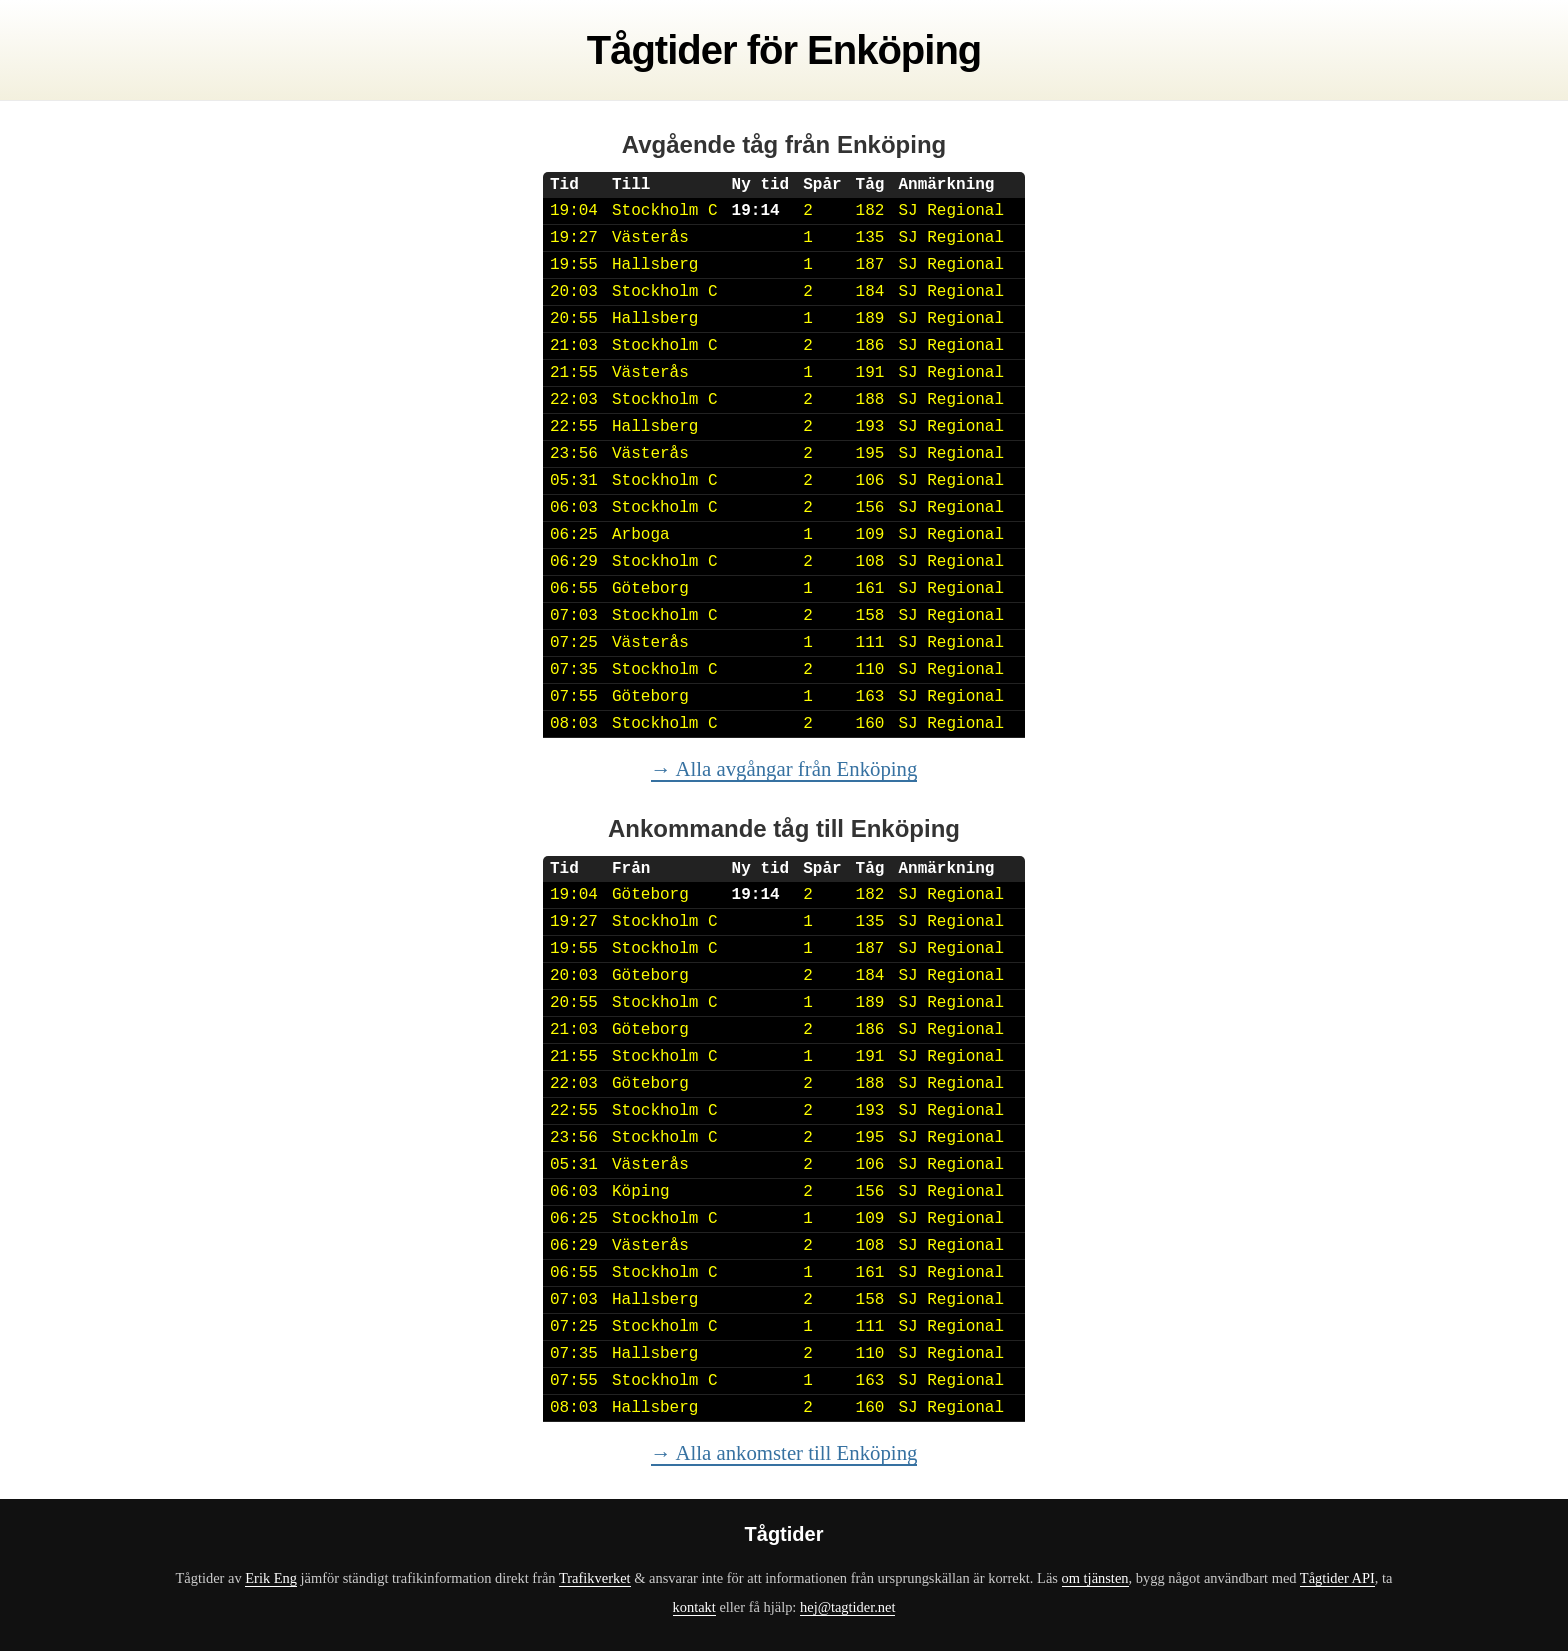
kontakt (694, 1607)
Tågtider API (1337, 1578)
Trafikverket (595, 1578)
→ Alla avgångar (784, 768)
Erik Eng (271, 1578)
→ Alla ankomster (784, 1452)
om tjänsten (1095, 1578)
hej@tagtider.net (847, 1607)
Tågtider (662, 50)
